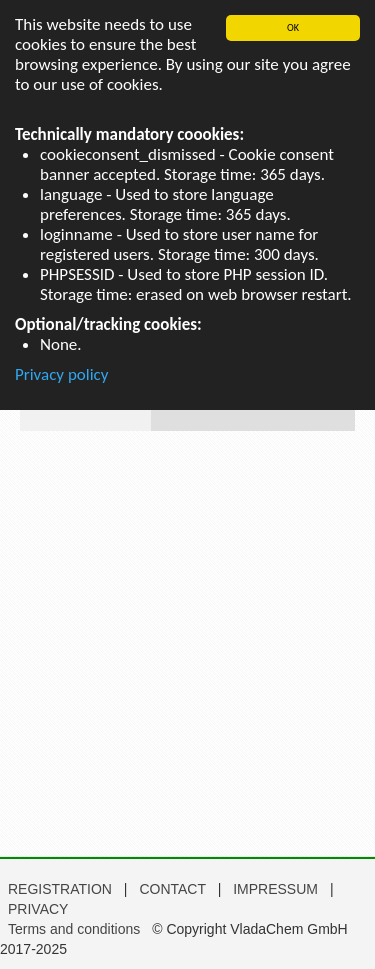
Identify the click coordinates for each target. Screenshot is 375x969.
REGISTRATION (60, 889)
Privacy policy (62, 374)
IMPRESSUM (277, 889)
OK (293, 27)
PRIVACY (38, 909)
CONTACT (174, 889)
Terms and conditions (74, 929)
